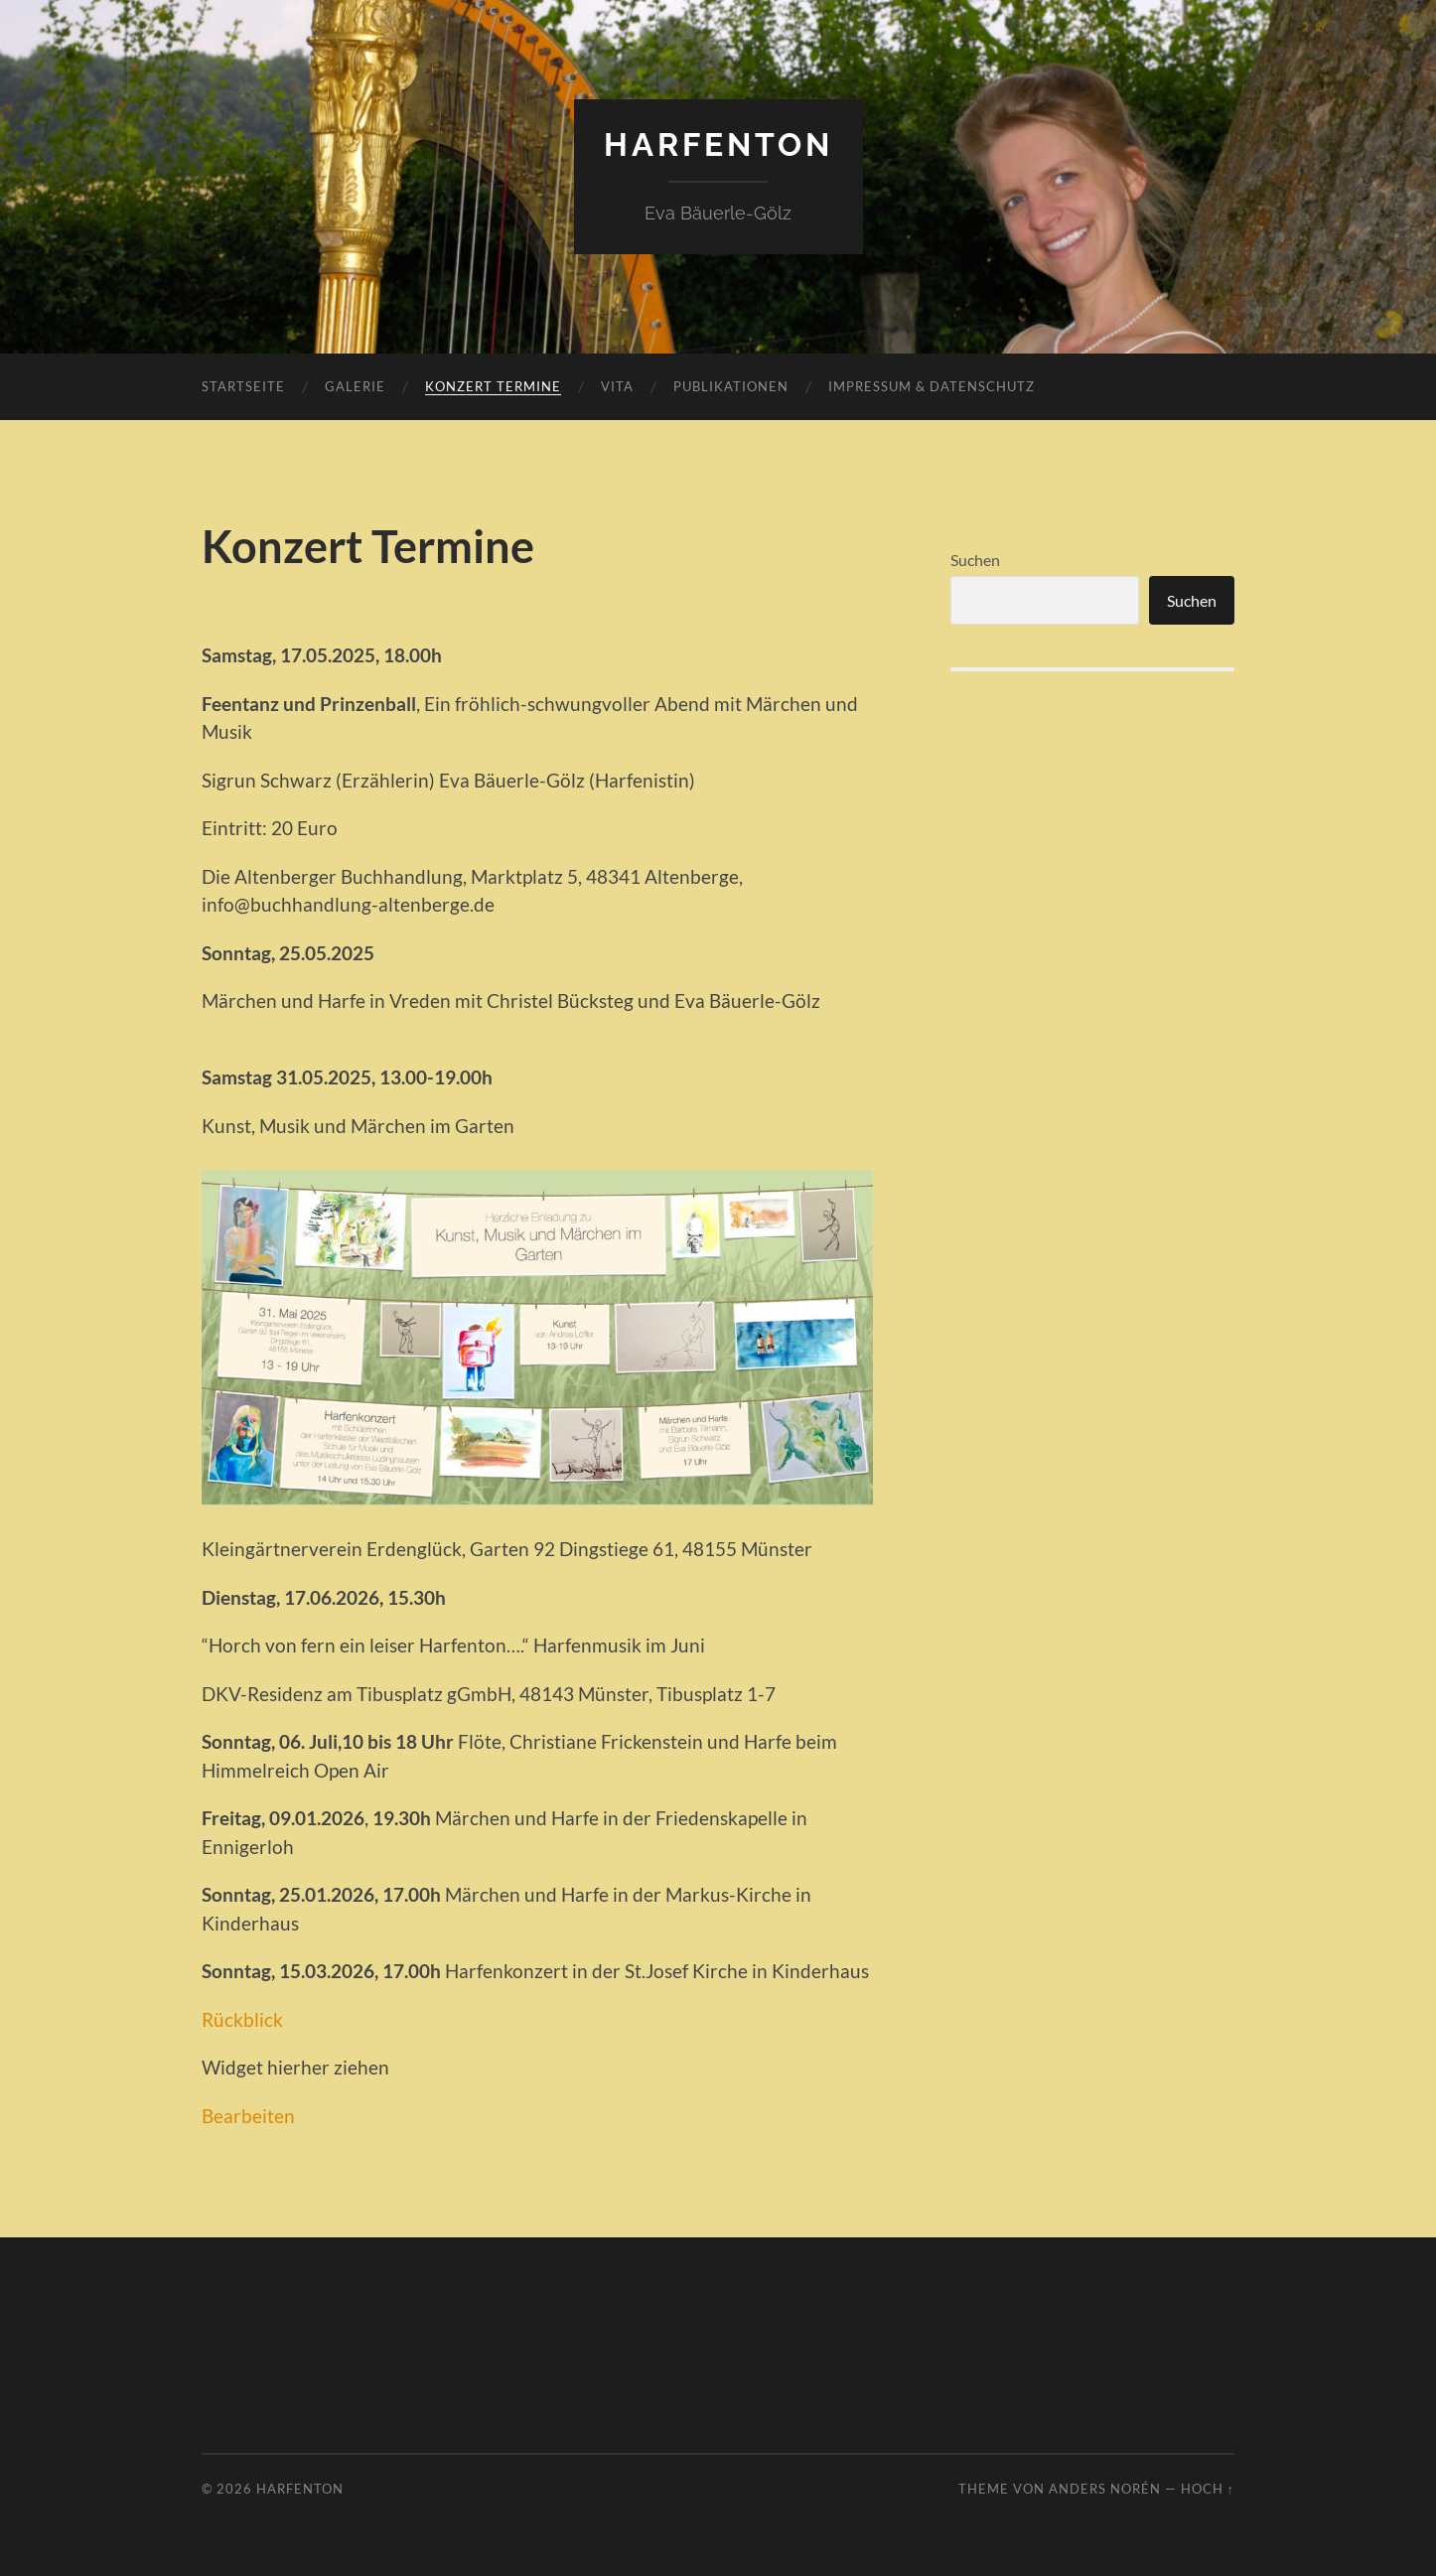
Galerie (355, 386)
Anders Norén (1105, 2489)
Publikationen (731, 386)
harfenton (718, 144)
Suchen (975, 559)
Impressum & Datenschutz (931, 386)
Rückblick (242, 2019)
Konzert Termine (493, 386)
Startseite (243, 386)
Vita (617, 386)
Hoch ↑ (1207, 2489)
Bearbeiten (248, 2115)
